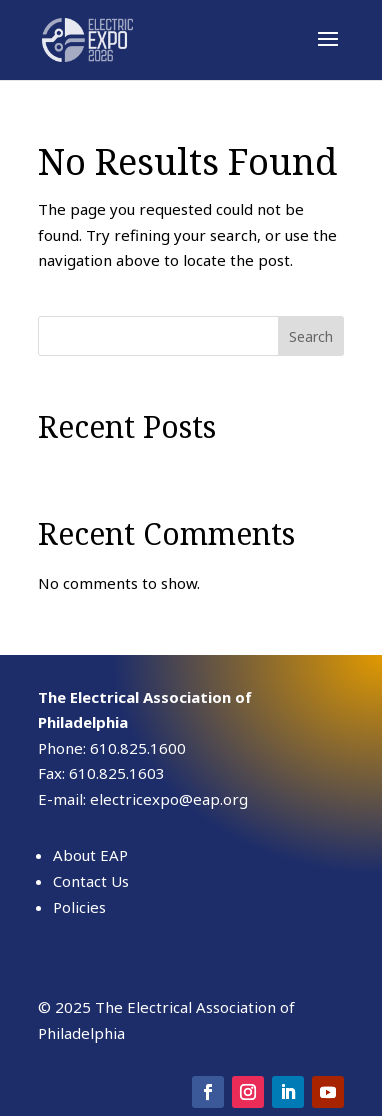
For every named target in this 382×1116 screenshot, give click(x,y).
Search (311, 336)
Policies (79, 907)
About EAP (90, 855)
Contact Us (91, 881)
